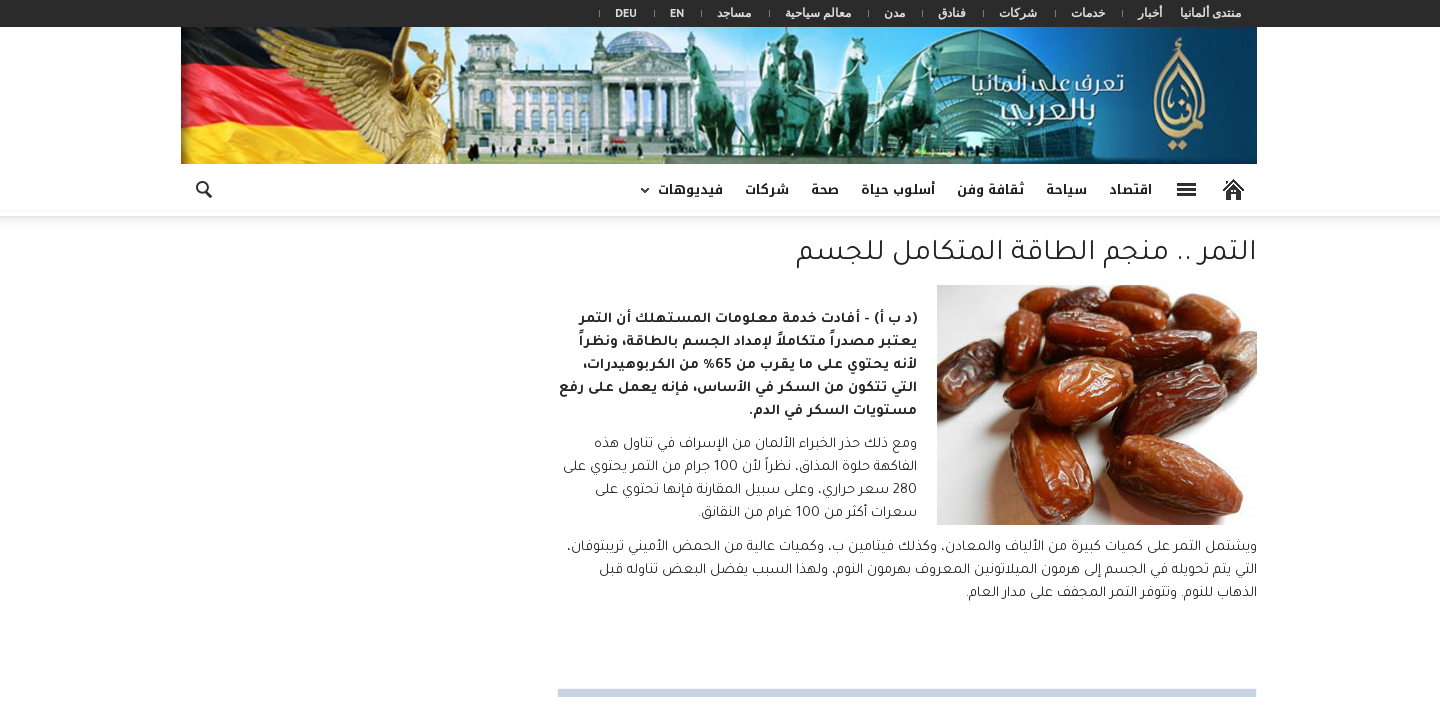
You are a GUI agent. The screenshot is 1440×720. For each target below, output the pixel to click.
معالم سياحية (818, 12)
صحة (825, 189)
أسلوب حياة (898, 189)
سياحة (1066, 189)
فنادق (952, 12)
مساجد (734, 12)
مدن (894, 12)
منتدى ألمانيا (1210, 12)
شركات (1018, 12)
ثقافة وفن (990, 189)
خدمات (1088, 12)
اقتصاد (1130, 189)
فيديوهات (687, 196)
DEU (626, 12)
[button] (203, 188)
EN (677, 12)
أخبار (1150, 12)
